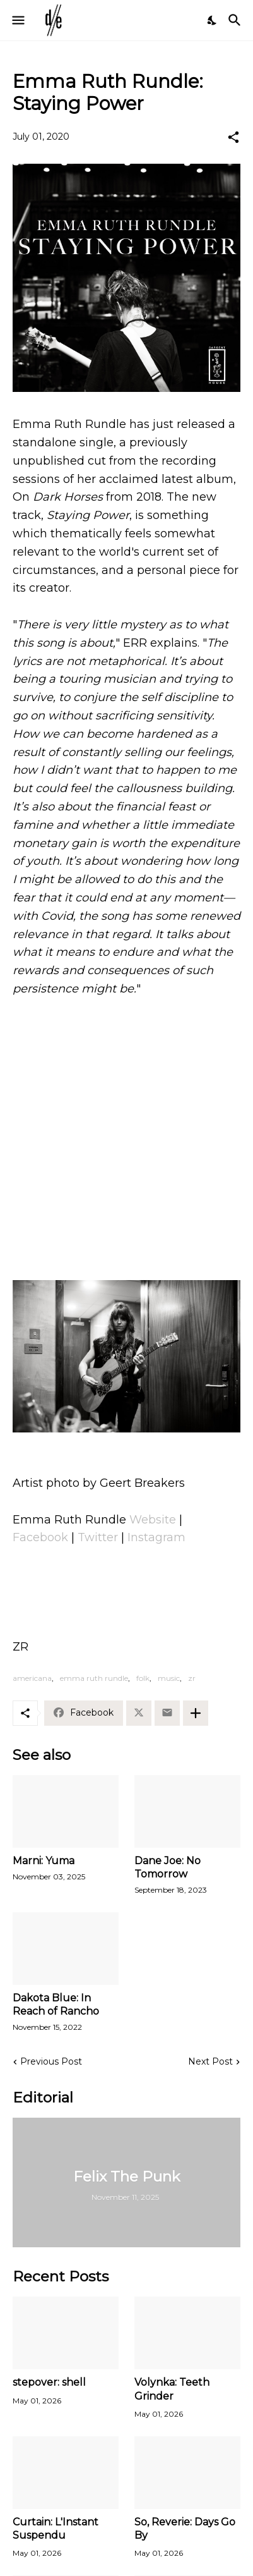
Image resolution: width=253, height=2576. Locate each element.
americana (32, 1678)
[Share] (233, 137)
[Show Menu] (17, 20)
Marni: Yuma (43, 1861)
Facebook (40, 1537)
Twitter (98, 1537)
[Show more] (195, 1713)
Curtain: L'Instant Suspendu (55, 2528)
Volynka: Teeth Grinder (171, 2389)
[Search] (236, 20)
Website (152, 1520)
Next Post (210, 2061)
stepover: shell (49, 2382)
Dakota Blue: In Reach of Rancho (56, 2004)
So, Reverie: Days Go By (184, 2528)
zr (192, 1678)
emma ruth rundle (94, 1678)
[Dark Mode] (212, 20)
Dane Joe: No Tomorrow (167, 1867)
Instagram (156, 1537)
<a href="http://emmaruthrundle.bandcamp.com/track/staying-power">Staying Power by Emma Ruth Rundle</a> (126, 1218)
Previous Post (51, 2061)
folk (143, 1678)
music (169, 1678)
